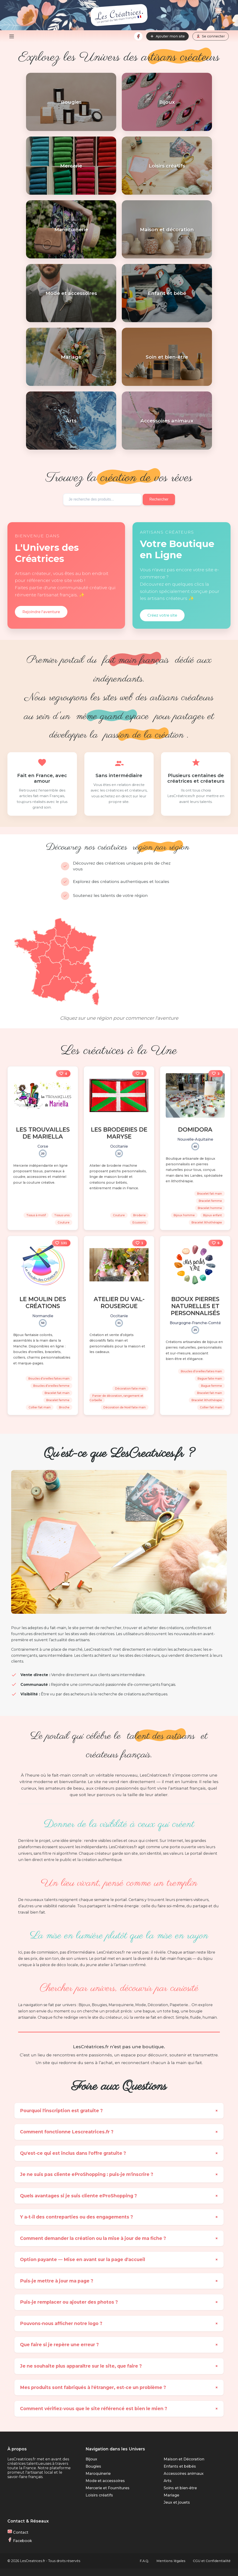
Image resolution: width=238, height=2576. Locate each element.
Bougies (93, 2466)
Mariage (171, 2495)
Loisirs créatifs (99, 2495)
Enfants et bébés (180, 2466)
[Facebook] (138, 36)
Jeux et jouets (177, 2502)
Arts (168, 2481)
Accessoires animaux (184, 2473)
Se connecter (210, 36)
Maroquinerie (98, 2473)
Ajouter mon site (167, 36)
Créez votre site (162, 615)
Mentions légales (170, 2561)
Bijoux (91, 2459)
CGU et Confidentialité (212, 2561)
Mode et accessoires (105, 2481)
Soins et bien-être (180, 2488)
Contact (17, 2532)
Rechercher (159, 499)
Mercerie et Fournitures (107, 2488)
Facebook (19, 2541)
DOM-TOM (20, 1006)
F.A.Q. (144, 2561)
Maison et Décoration (184, 2459)
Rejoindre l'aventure (41, 612)
